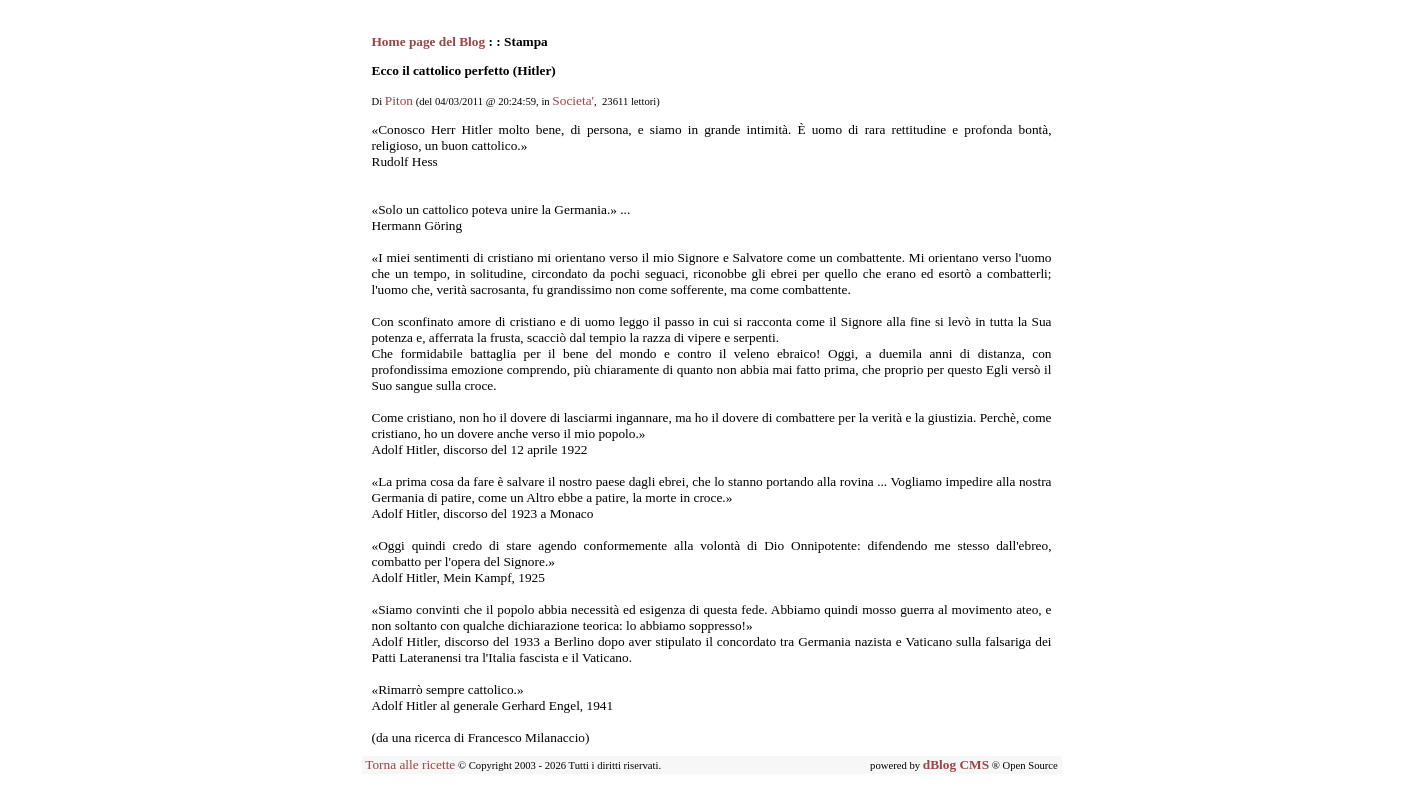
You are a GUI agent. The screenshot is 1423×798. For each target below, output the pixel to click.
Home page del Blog (430, 41)
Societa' (573, 100)
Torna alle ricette (410, 764)
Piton (399, 100)
